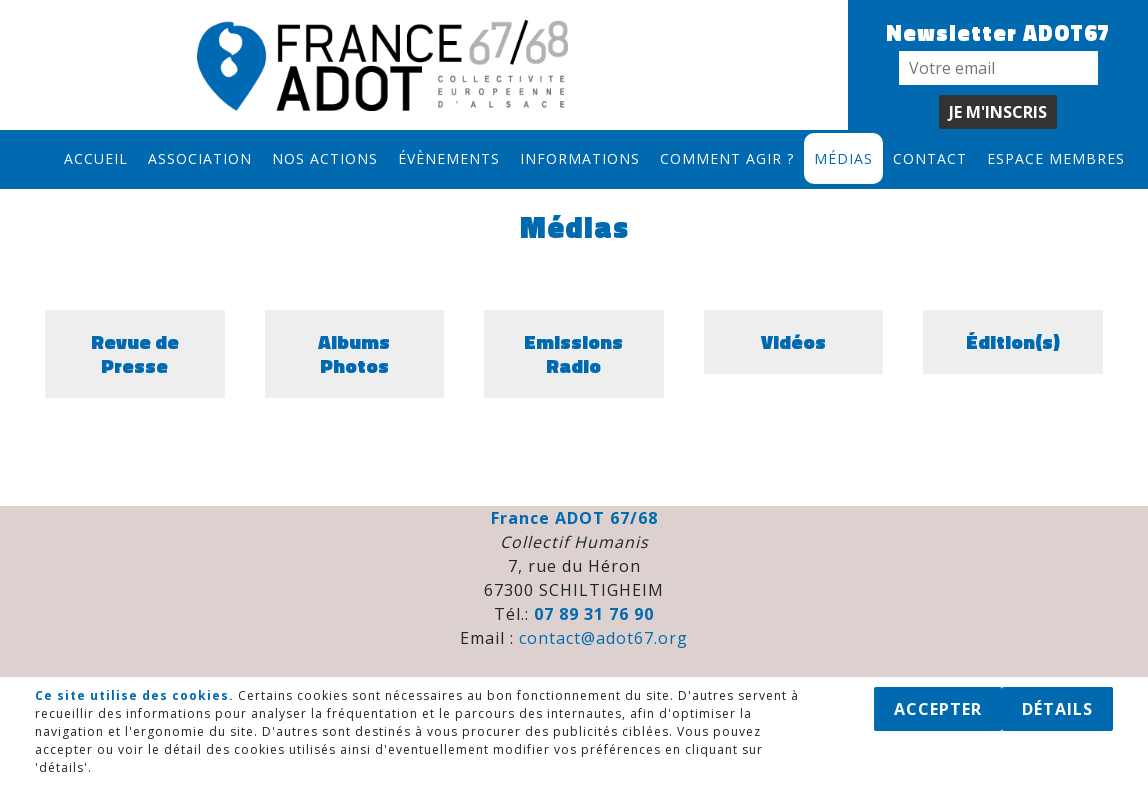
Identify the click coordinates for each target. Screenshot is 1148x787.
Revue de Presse (135, 353)
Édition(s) (1013, 341)
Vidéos (793, 341)
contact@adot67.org (603, 638)
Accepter (938, 709)
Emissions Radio (573, 353)
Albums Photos (354, 353)
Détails (1057, 709)
